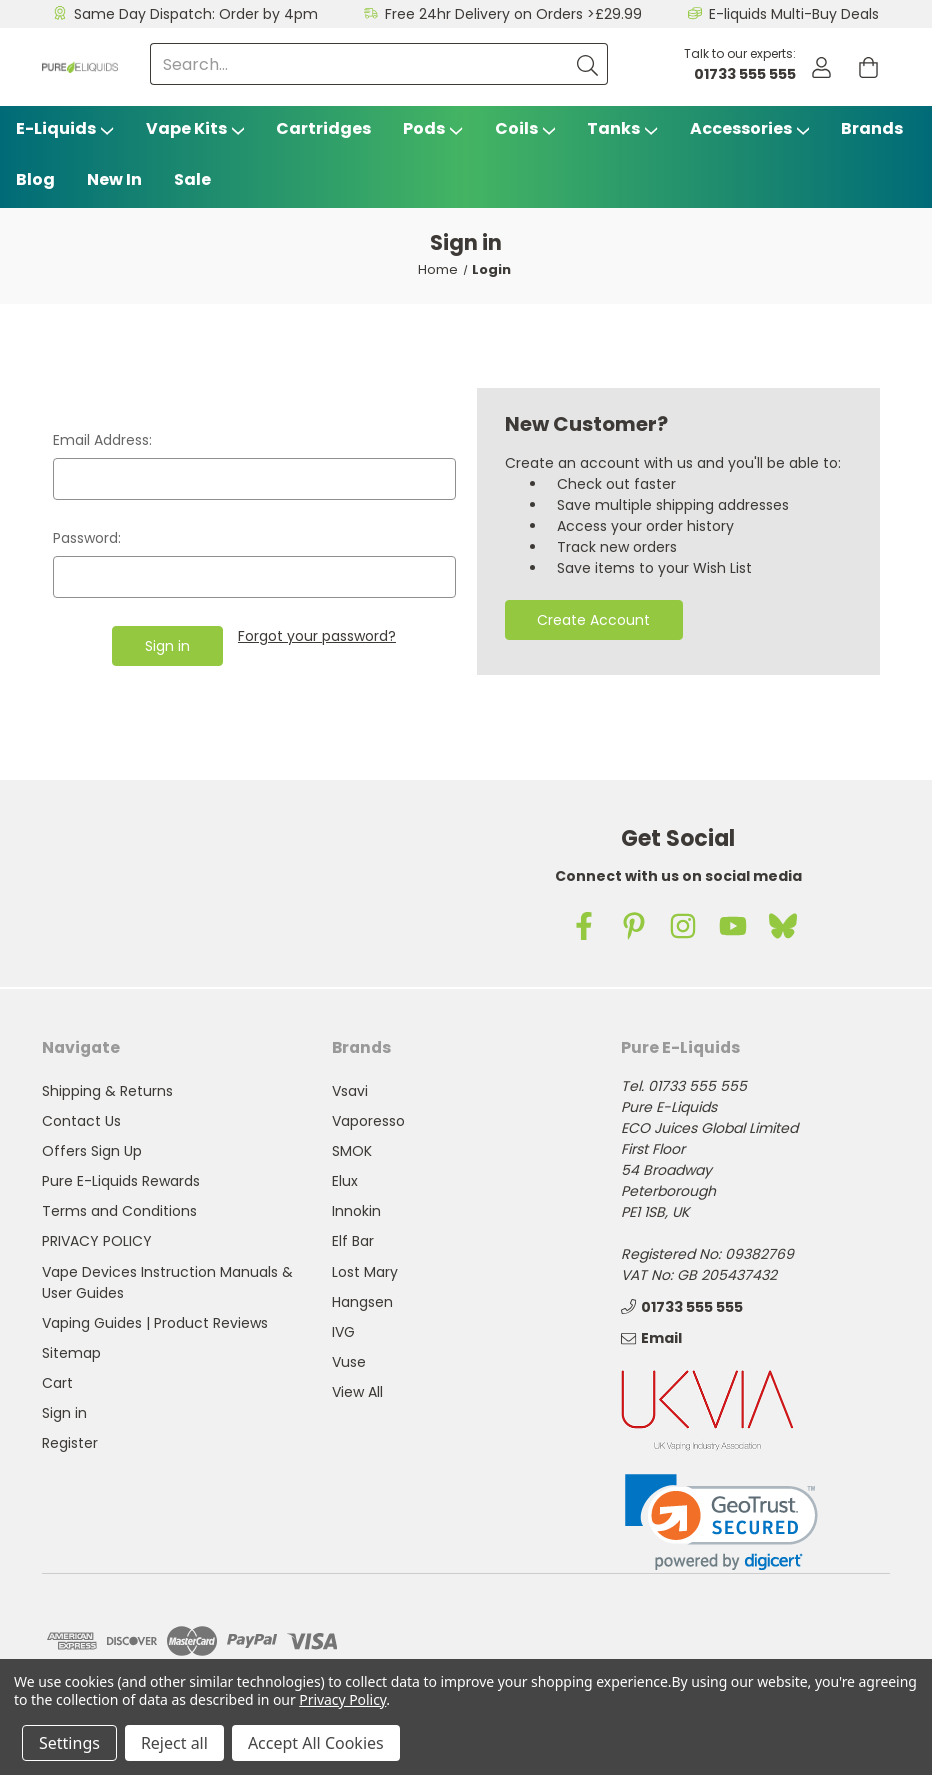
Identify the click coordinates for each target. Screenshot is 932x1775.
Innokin (356, 1211)
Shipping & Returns (107, 1091)
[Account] (821, 67)
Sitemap (71, 1353)
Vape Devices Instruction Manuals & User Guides (167, 1282)
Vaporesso (368, 1121)
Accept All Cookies (316, 1743)
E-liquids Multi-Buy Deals (794, 14)
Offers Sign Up (92, 1151)
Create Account (593, 620)
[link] (721, 1522)
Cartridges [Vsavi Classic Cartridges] (323, 128)
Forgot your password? (317, 636)
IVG (343, 1332)
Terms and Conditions (119, 1211)
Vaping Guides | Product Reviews (155, 1323)
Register (70, 1443)
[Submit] (587, 64)
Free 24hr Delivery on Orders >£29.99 (513, 14)
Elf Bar (353, 1241)
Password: (87, 538)
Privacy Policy (342, 1699)
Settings (69, 1743)
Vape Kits (195, 128)
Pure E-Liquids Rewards (121, 1181)
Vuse (349, 1362)
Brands (872, 128)
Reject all (174, 1743)
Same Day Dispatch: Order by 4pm (196, 14)
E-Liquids (65, 128)
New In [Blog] (114, 179)
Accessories (750, 128)
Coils (525, 128)
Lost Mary (365, 1272)
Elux (345, 1181)
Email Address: (102, 440)
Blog (35, 179)
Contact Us (81, 1121)
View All (357, 1392)
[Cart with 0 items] (868, 67)
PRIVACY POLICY (97, 1241)
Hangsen (362, 1302)
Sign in (64, 1413)
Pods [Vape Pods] (433, 128)
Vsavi (350, 1091)
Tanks (622, 128)
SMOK (352, 1151)
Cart (57, 1383)
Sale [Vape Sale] (192, 179)
